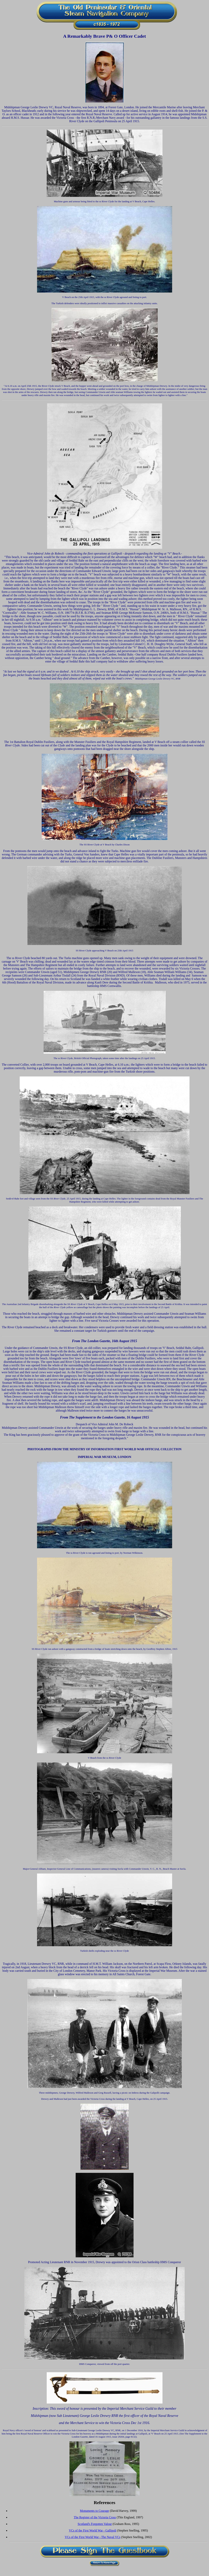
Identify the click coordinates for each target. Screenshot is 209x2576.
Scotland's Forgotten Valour (95, 2524)
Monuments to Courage (94, 2510)
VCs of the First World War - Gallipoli (92, 2530)
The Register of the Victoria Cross (95, 2517)
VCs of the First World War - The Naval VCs (92, 2537)
